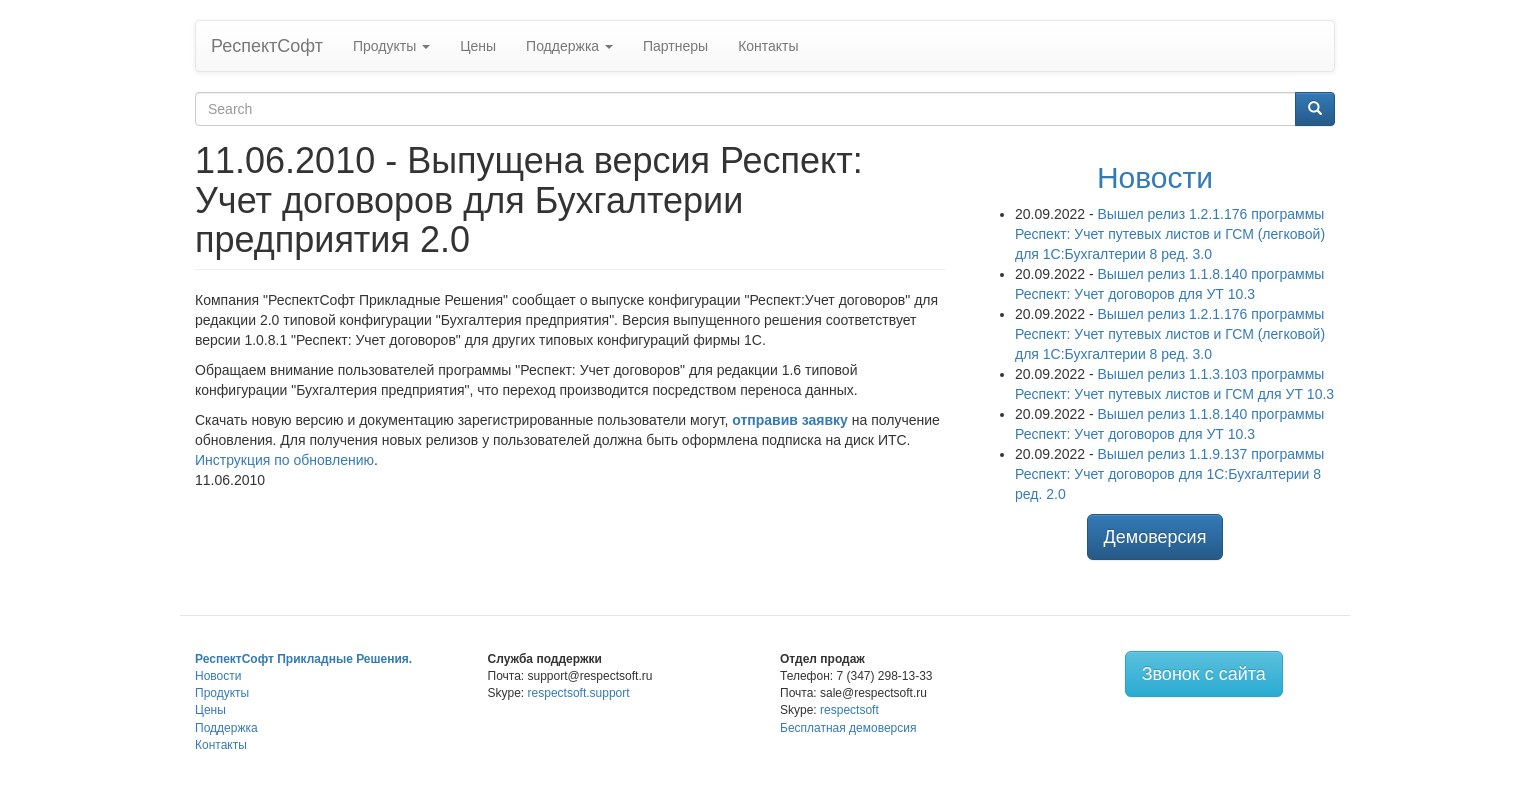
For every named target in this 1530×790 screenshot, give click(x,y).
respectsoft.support (579, 693)
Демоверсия (1155, 537)
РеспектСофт (267, 46)
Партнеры (675, 46)
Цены (478, 46)
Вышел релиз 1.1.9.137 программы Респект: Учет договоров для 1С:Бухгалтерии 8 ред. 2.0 (1169, 474)
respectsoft (849, 710)
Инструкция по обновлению (284, 460)
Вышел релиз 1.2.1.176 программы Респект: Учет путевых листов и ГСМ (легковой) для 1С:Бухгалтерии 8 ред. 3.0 (1170, 234)
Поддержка (569, 46)
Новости (1155, 177)
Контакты (768, 46)
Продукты (391, 46)
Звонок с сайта (1204, 674)
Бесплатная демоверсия (848, 728)
